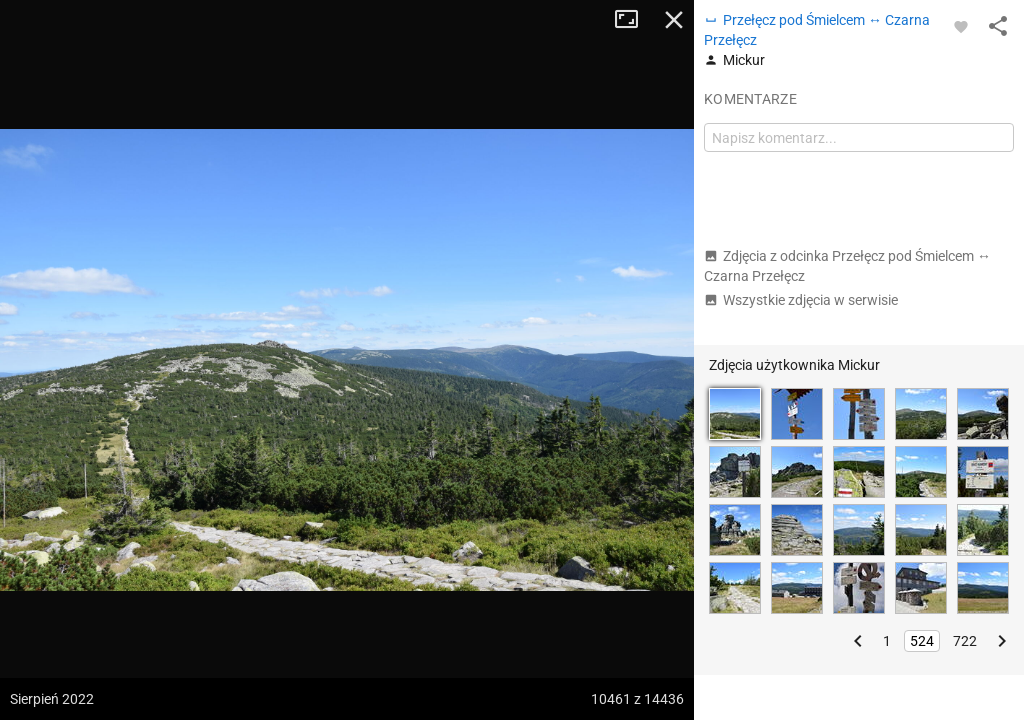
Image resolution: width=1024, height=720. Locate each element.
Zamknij (674, 20)
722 (965, 641)
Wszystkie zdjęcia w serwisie (801, 300)
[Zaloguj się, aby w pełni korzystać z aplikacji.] (961, 26)
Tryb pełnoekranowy (634, 20)
